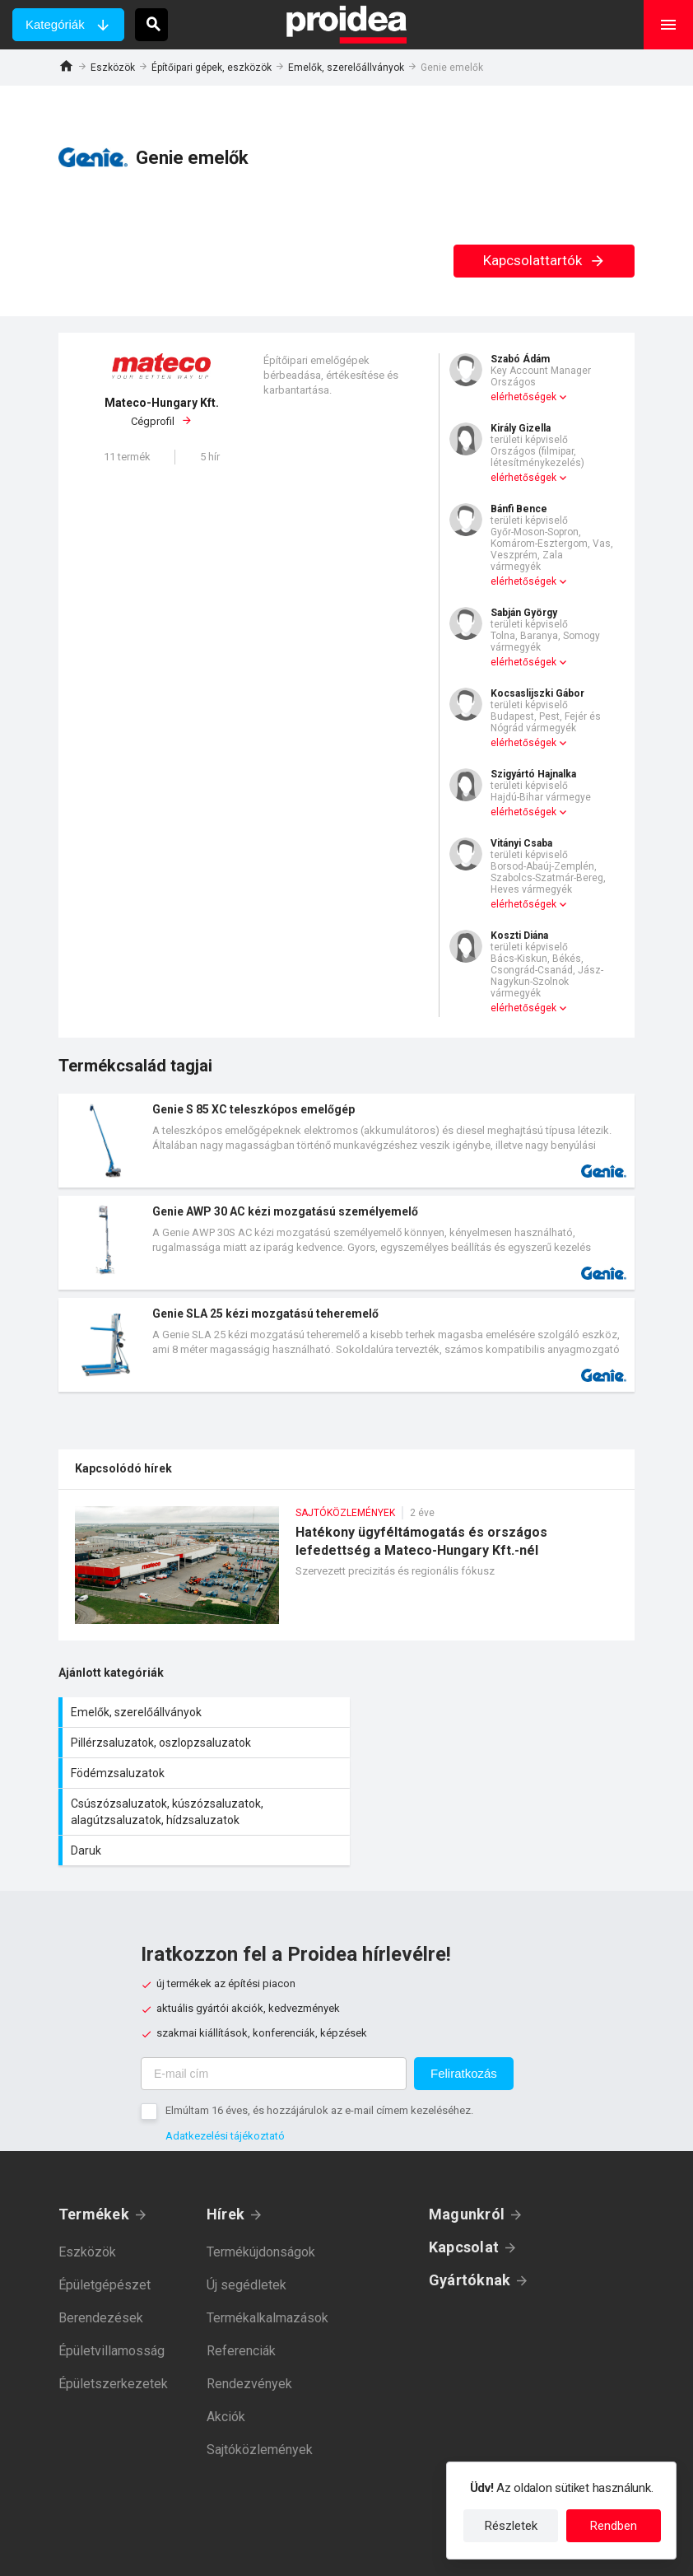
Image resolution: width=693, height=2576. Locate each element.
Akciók (226, 2356)
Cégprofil (161, 411)
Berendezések (100, 2257)
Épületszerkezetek (113, 2323)
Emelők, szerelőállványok (346, 67)
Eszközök (113, 67)
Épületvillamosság (111, 2290)
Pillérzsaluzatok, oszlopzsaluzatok (495, 1712)
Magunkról (467, 2153)
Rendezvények (249, 2323)
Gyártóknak (469, 2219)
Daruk (202, 1789)
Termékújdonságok (261, 2191)
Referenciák (241, 2290)
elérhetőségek (523, 397)
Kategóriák (55, 24)
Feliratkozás (463, 2012)
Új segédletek (246, 2224)
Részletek (511, 2525)
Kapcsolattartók (544, 260)
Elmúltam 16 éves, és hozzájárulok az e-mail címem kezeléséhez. (319, 2049)
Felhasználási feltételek (422, 2551)
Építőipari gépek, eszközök (211, 67)
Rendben (613, 2525)
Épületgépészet (104, 2224)
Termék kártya (346, 1141)
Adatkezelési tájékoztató (225, 2075)
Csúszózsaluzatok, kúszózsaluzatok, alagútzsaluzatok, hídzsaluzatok (495, 1751)
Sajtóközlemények (260, 2388)
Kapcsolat (464, 2186)
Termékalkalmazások (267, 2257)
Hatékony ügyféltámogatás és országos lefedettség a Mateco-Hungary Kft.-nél (346, 1573)
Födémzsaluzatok (202, 1751)
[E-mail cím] (274, 2012)
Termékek (93, 2153)
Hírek (225, 2153)
